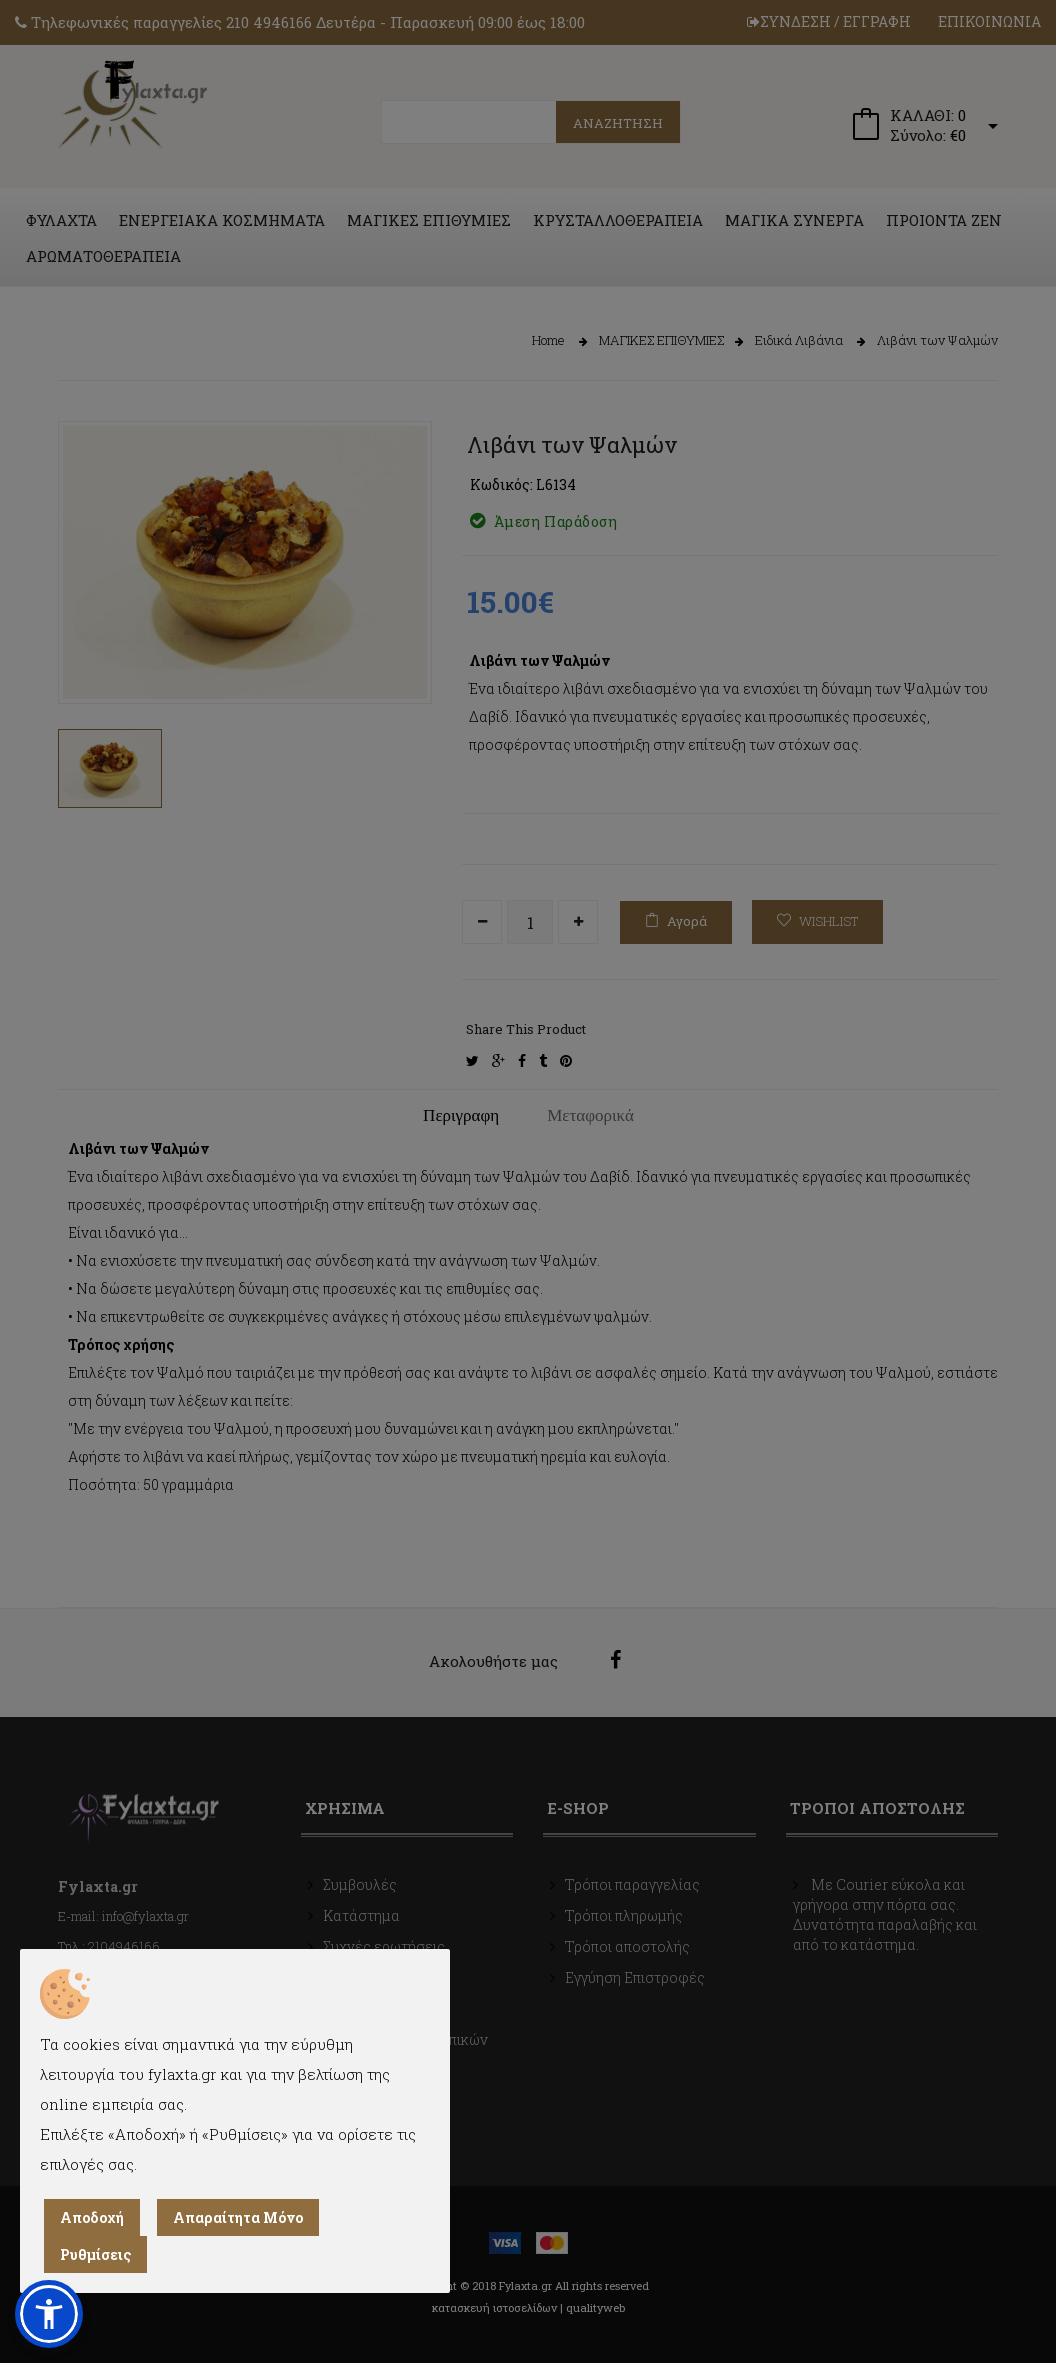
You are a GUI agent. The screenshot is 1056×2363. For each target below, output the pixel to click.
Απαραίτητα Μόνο (238, 2217)
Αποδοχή (92, 2217)
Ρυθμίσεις (95, 2254)
